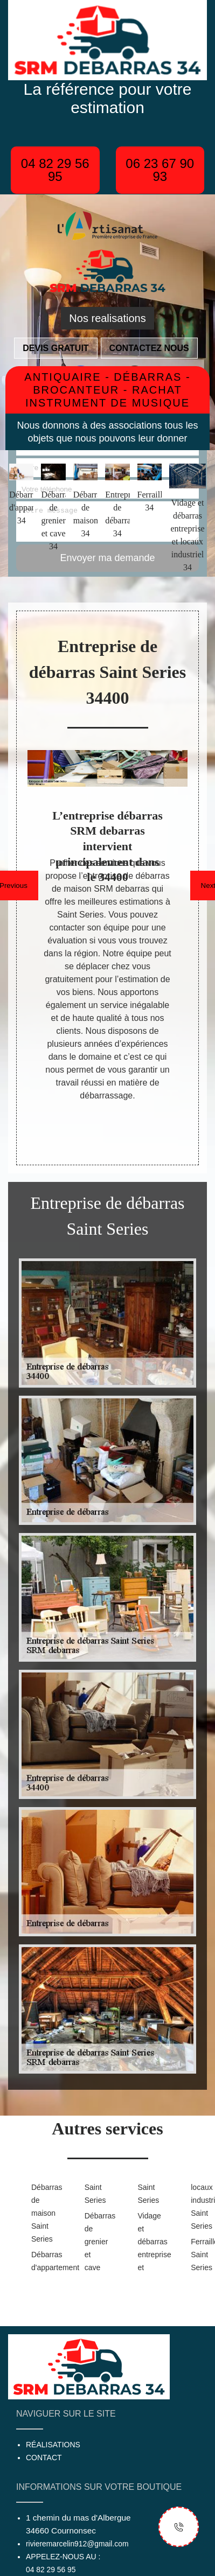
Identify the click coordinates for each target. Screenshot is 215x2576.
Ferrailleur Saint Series (200, 2254)
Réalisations (53, 2444)
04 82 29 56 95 (55, 170)
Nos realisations (107, 318)
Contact (44, 2457)
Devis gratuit (55, 348)
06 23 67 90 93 (160, 170)
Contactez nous (149, 348)
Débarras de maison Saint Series (40, 2213)
